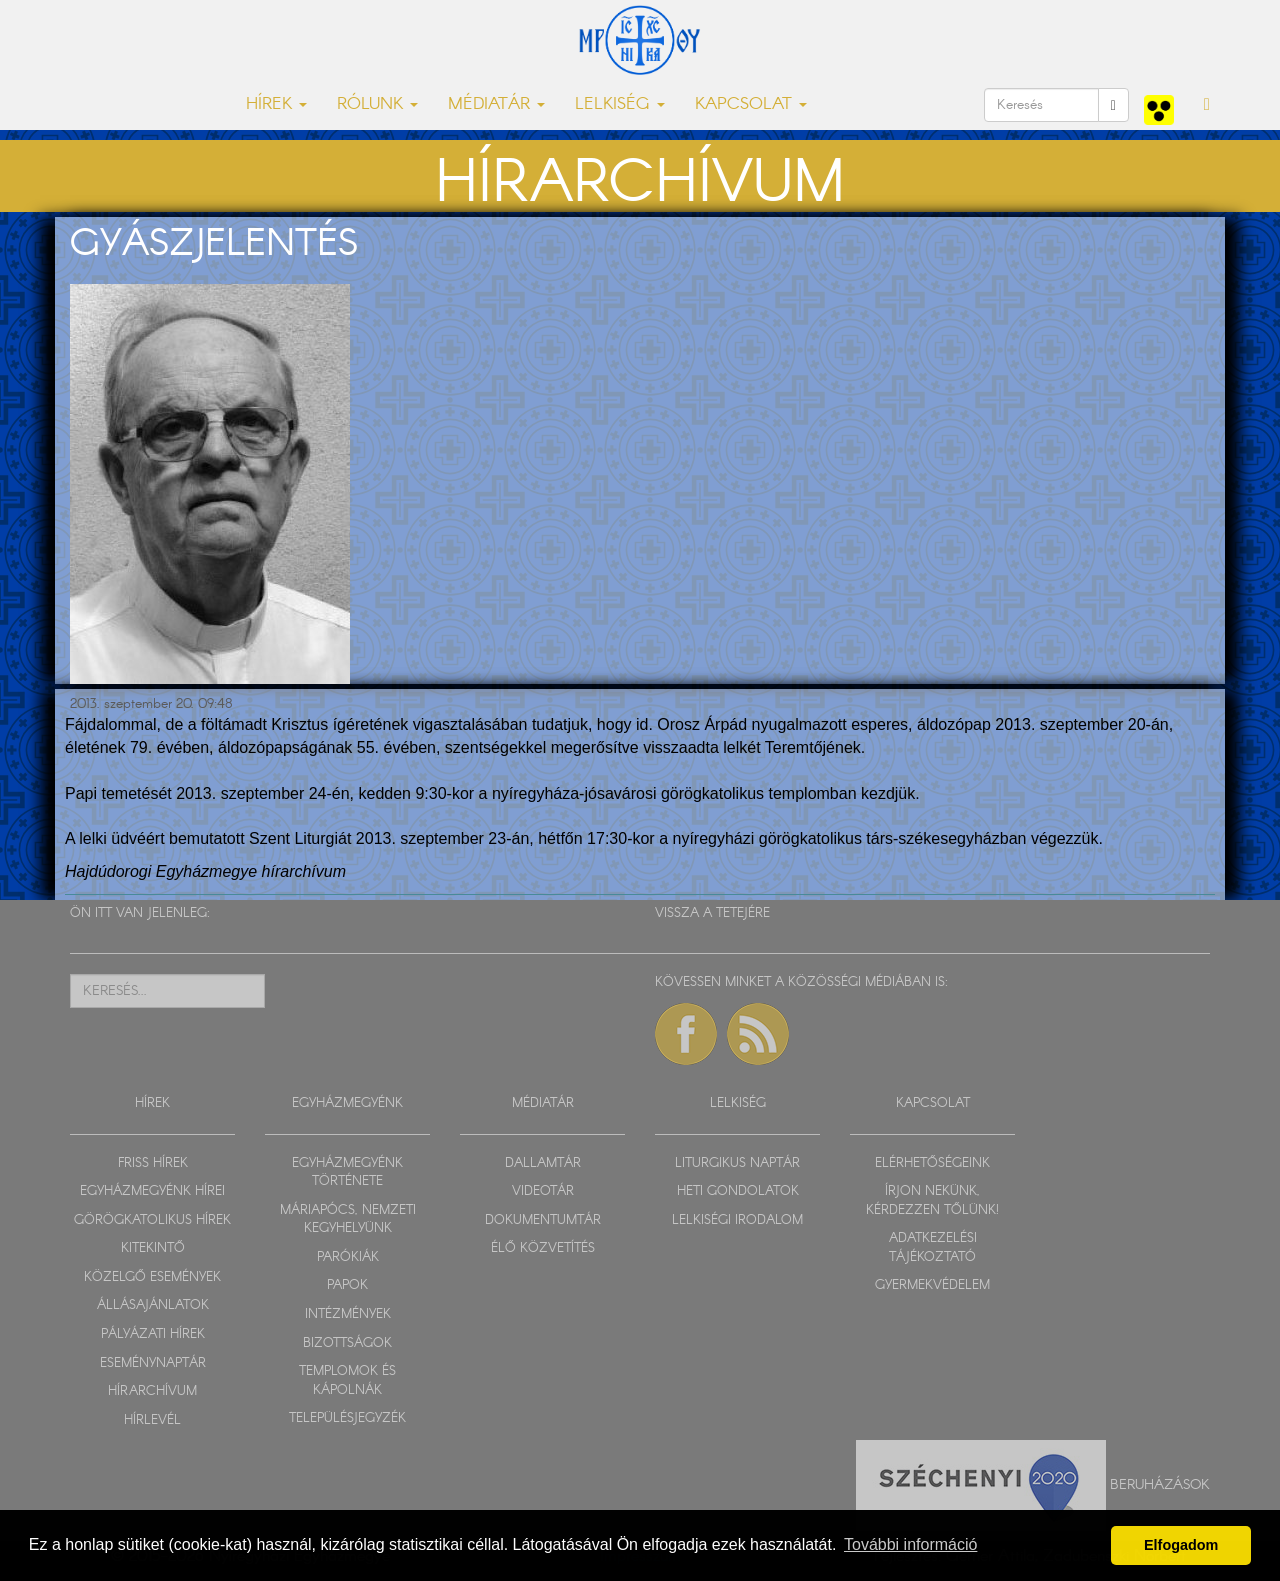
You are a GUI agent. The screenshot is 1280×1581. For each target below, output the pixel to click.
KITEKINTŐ (153, 1248)
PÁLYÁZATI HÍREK (153, 1334)
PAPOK (347, 1285)
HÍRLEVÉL (152, 1420)
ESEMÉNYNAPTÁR (153, 1363)
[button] (1207, 105)
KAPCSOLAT (933, 1103)
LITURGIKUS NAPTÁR (737, 1163)
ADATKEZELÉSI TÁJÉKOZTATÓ (933, 1248)
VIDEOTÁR (543, 1191)
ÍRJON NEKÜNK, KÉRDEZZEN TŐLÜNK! (932, 1201)
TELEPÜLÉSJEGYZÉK (347, 1418)
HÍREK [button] (276, 104)
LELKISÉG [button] (620, 104)
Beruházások (1160, 1485)
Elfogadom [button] (1181, 1545)
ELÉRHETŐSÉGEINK (932, 1163)
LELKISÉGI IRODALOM (737, 1220)
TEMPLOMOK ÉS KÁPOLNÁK (347, 1381)
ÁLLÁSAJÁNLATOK (153, 1305)
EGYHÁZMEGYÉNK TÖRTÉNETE (347, 1173)
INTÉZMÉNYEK (348, 1314)
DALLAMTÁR (543, 1163)
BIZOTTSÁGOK (347, 1343)
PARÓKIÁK (348, 1257)
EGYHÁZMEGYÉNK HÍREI (152, 1191)
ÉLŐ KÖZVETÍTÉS (543, 1248)
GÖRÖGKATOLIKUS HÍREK (152, 1220)
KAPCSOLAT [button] (751, 104)
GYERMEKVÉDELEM (932, 1285)
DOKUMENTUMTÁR (543, 1220)
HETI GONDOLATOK (738, 1191)
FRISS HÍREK (153, 1163)
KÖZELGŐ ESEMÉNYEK (152, 1277)
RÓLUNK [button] (377, 104)
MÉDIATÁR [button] (496, 104)
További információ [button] (910, 1544)
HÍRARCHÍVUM (152, 1391)
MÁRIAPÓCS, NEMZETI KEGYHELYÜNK (348, 1220)
